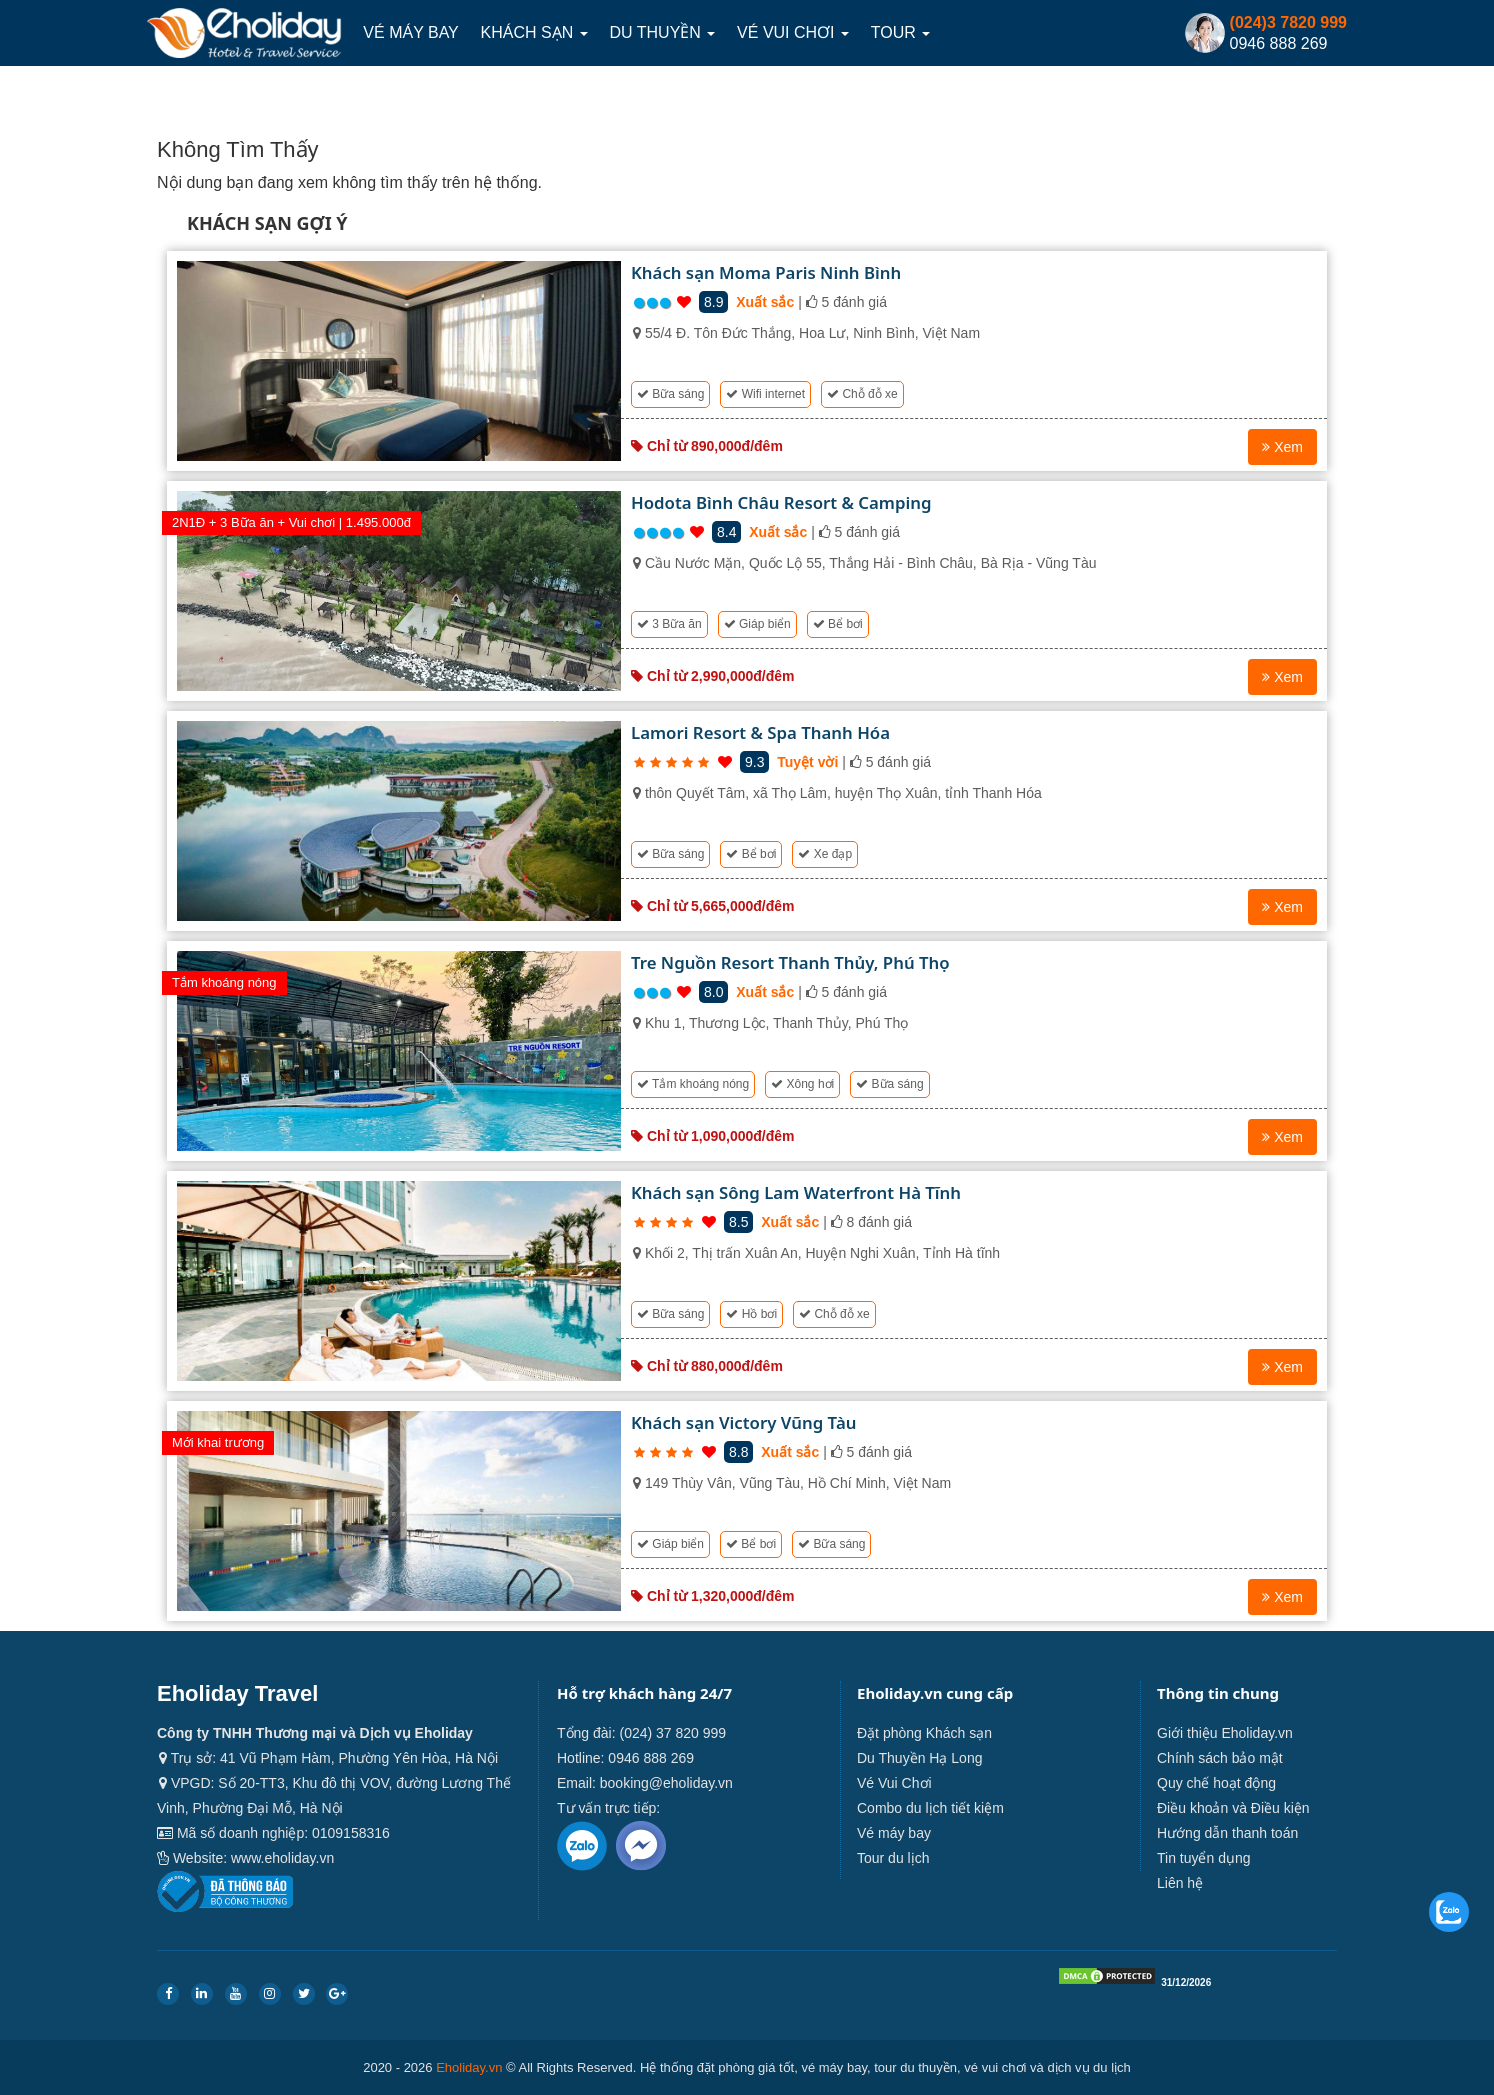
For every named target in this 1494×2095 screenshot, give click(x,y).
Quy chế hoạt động (1216, 1783)
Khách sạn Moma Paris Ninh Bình (766, 272)
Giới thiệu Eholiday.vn (1225, 1733)
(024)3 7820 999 (1288, 22)
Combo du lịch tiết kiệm (930, 1808)
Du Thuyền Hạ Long (919, 1758)
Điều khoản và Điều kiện (1233, 1808)
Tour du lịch (893, 1858)
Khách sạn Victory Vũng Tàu (743, 1422)
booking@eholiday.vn (666, 1783)
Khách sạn (534, 32)
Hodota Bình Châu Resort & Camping (781, 502)
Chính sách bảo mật (1220, 1758)
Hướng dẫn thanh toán (1227, 1833)
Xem (1282, 447)
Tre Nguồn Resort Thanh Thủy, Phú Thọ (790, 962)
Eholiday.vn (469, 2067)
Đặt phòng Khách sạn (924, 1733)
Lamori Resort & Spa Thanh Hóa (760, 732)
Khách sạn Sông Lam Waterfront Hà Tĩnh (796, 1192)
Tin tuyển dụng (1204, 1858)
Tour (901, 32)
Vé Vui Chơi (794, 32)
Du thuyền (663, 32)
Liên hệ (1180, 1883)
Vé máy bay (410, 32)
